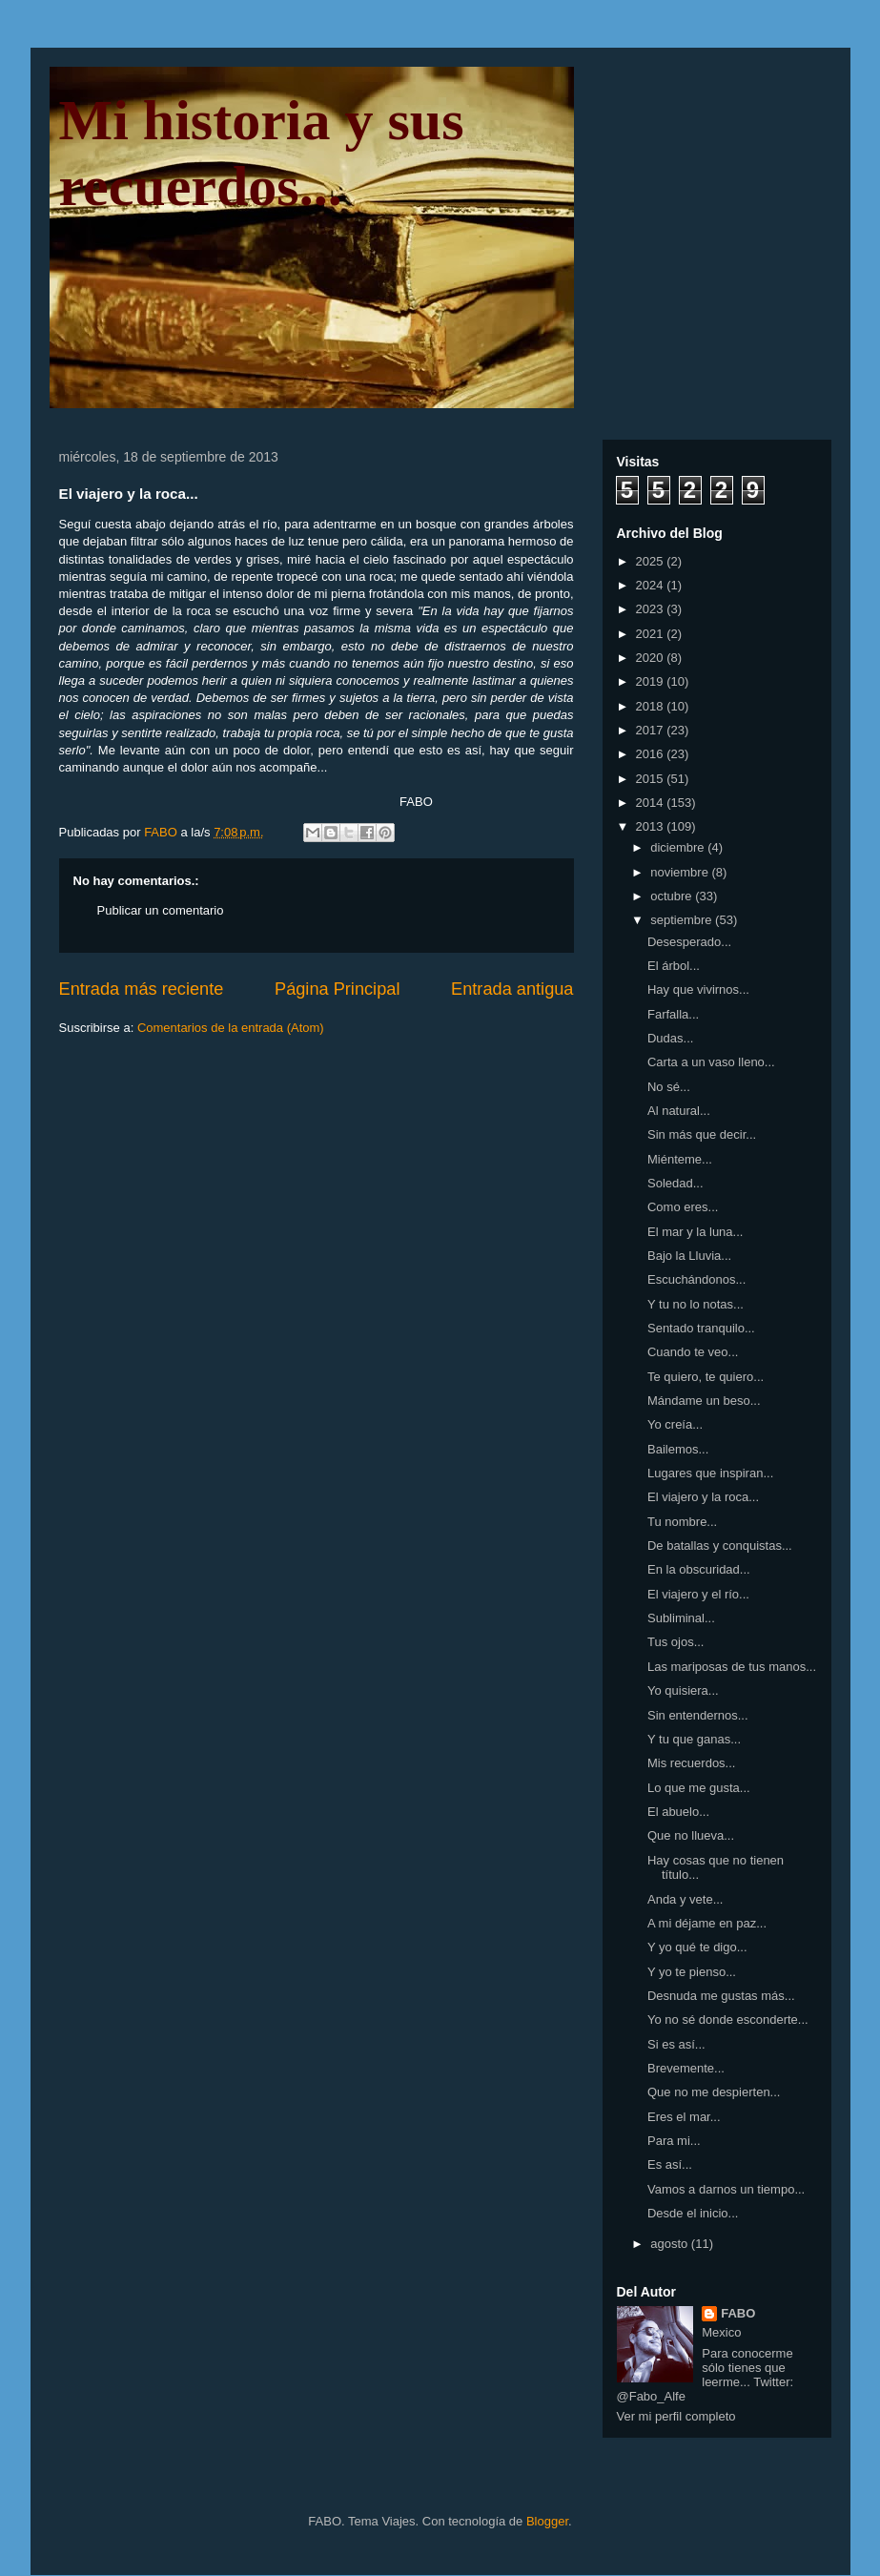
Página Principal (337, 989)
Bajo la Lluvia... (689, 1255)
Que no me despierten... (713, 2092)
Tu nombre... (682, 1522)
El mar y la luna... (695, 1232)
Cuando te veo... (692, 1352)
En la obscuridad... (698, 1569)
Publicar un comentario (160, 910)
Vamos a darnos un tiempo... (726, 2189)
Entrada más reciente (141, 989)
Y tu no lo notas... (695, 1304)
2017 (651, 730)
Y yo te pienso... (691, 1972)
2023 (651, 609)
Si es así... (676, 2044)
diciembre (678, 847)
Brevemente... (686, 2068)
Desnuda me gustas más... (721, 1996)
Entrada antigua (512, 989)
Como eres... (682, 1207)
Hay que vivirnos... (698, 989)
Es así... (669, 2164)
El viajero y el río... (698, 1594)
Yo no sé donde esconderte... (727, 2019)
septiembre (682, 920)
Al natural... (678, 1110)
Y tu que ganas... (694, 1739)
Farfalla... (673, 1014)
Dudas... (670, 1038)
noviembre (680, 872)
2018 (651, 706)
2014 (651, 802)
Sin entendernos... (697, 1715)
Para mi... (674, 2140)
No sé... (668, 1087)
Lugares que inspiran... (710, 1473)
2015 (651, 779)
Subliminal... (681, 1618)
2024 (651, 585)
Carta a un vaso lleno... (711, 1062)
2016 (651, 754)
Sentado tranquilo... (701, 1328)
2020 (651, 657)
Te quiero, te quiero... (705, 1377)
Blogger (547, 2521)
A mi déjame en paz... (707, 1923)
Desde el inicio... (692, 2213)
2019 (651, 681)
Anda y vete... (685, 1899)
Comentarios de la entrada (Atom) (230, 1027)
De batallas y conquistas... (719, 1545)
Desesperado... (689, 942)
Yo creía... (675, 1424)
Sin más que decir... (701, 1134)
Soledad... (675, 1183)
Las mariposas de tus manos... (731, 1666)
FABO (738, 2313)
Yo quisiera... (683, 1690)
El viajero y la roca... (703, 1497)
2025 (651, 561)
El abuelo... (678, 1811)
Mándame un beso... (704, 1400)
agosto (670, 2243)
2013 (651, 826)
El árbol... (673, 965)
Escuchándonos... (696, 1279)
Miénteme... (679, 1159)
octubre (672, 896)
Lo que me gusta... (698, 1788)
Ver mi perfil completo (676, 2416)
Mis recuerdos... (691, 1763)
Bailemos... (677, 1449)
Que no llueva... (690, 1835)
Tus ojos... (675, 1642)
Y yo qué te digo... (697, 1947)
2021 (651, 634)
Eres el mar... (684, 2117)
